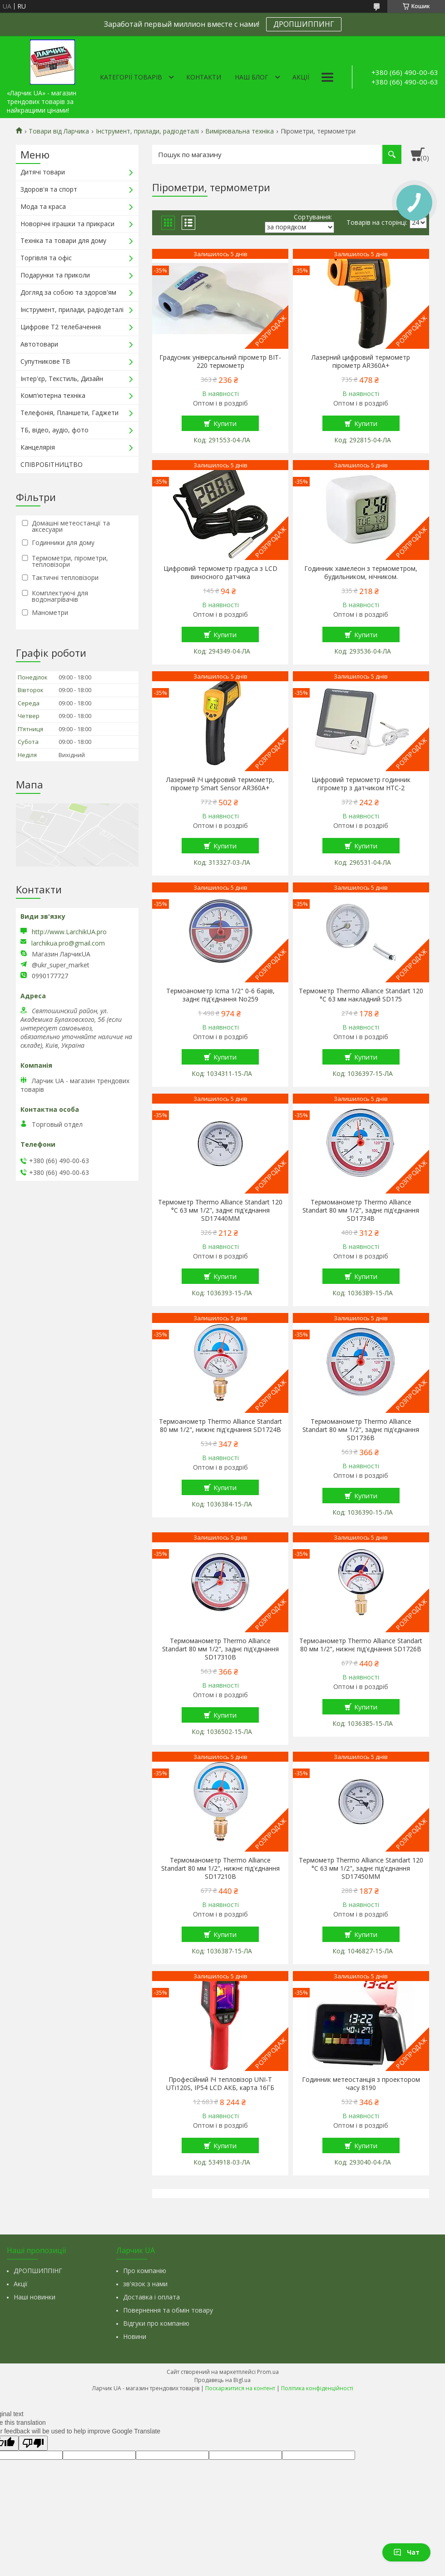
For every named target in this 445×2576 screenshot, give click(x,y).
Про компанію (144, 2270)
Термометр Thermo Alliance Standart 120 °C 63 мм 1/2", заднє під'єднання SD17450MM (361, 1868)
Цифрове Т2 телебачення (60, 326)
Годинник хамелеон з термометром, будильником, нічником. (360, 573)
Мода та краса (43, 206)
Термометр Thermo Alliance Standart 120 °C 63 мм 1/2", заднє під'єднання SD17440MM (220, 1210)
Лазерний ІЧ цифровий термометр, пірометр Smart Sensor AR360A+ (220, 784)
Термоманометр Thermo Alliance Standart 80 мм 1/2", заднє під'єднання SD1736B (360, 1429)
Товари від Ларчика (59, 131)
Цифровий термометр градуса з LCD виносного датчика (220, 573)
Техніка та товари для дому (63, 240)
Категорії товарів (131, 77)
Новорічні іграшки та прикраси (67, 223)
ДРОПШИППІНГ (38, 2270)
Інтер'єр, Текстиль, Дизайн (61, 378)
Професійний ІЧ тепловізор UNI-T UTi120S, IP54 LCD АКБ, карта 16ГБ (220, 2084)
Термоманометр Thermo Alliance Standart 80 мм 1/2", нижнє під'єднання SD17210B (220, 1868)
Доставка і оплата (151, 2297)
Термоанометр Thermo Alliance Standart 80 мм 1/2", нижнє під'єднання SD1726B (360, 1645)
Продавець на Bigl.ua (222, 2380)
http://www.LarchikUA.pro (69, 931)
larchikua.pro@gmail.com (68, 943)
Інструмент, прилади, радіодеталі (147, 131)
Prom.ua (268, 2372)
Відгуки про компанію (156, 2323)
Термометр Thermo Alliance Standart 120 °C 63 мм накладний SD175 (361, 995)
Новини (134, 2336)
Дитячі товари (42, 172)
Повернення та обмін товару (168, 2310)
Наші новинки (34, 2297)
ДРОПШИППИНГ (303, 24)
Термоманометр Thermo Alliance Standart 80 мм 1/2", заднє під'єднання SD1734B (360, 1210)
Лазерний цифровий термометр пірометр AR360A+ (361, 361)
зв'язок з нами (145, 2283)
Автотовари (39, 344)
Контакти (203, 77)
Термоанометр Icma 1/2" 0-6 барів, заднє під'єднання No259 (220, 995)
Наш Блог (251, 77)
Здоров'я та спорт (48, 189)
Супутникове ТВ (45, 361)
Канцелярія (37, 447)
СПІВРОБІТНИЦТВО (51, 464)
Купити (225, 423)
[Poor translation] (33, 2443)
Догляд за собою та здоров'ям (68, 292)
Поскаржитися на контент (240, 2388)
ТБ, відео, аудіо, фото (54, 430)
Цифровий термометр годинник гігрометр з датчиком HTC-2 (361, 784)
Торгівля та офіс (46, 257)
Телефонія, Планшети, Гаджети (69, 412)
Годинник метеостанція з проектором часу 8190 (361, 2084)
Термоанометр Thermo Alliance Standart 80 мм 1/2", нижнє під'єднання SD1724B (220, 1425)
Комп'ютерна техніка (52, 395)
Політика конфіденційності (317, 2388)
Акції (300, 77)
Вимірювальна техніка (239, 131)
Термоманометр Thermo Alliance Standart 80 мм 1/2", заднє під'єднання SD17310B (220, 1649)
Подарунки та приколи (55, 275)
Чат (406, 2552)
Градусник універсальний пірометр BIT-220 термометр (220, 361)
